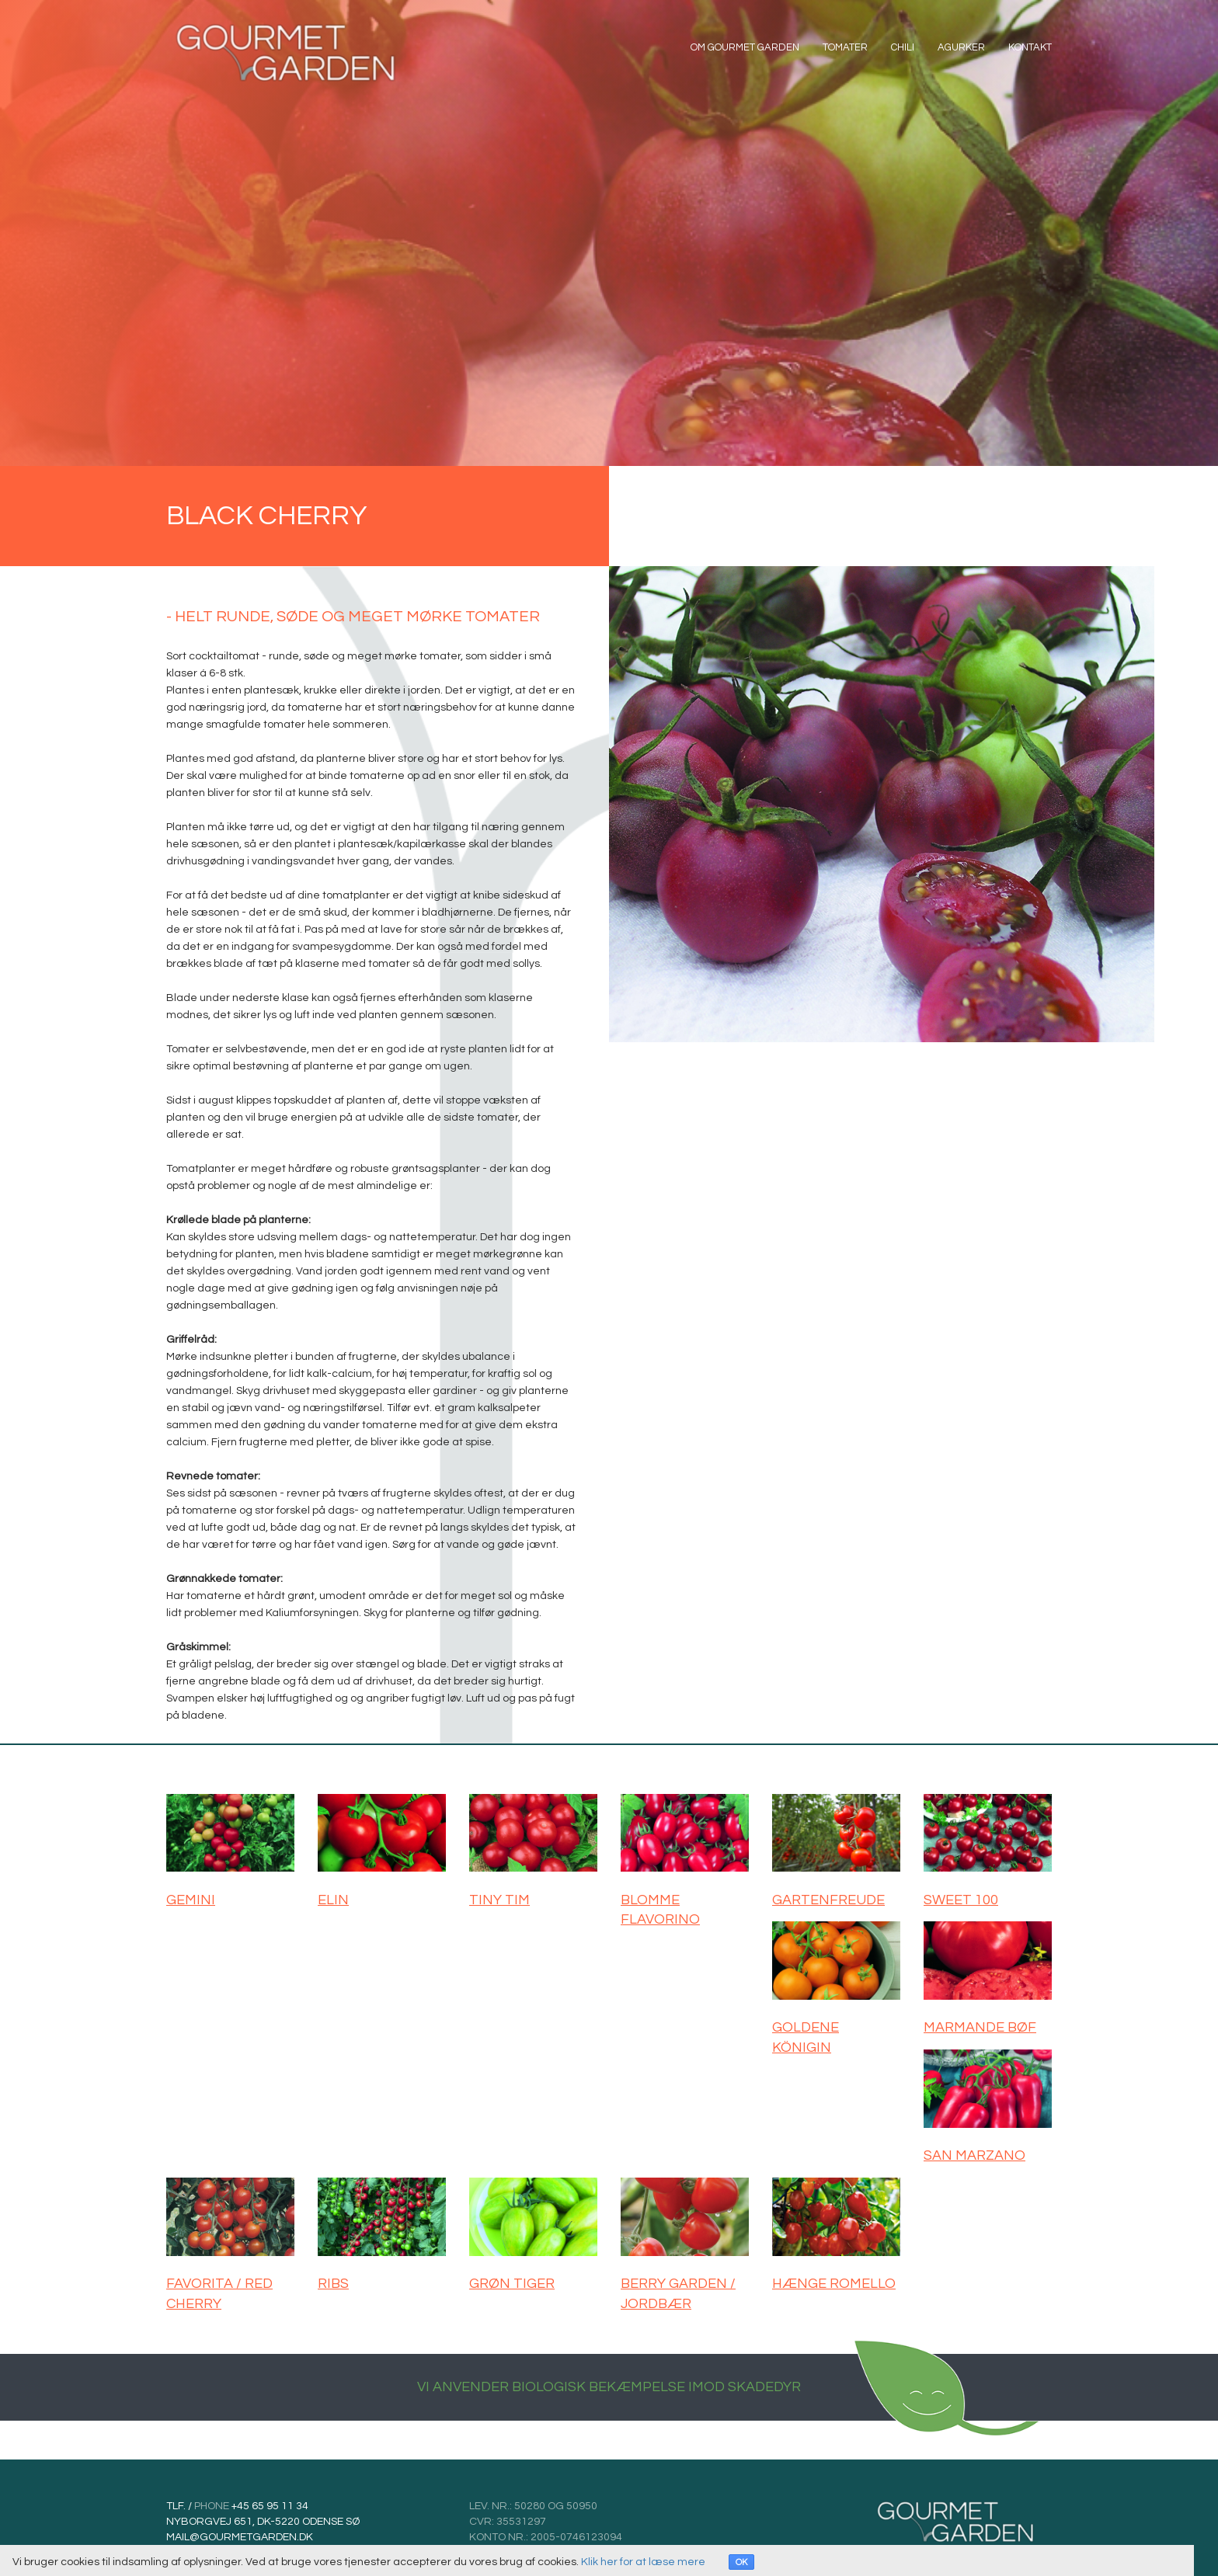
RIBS (333, 2279)
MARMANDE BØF (980, 2025)
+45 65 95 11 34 (268, 2499)
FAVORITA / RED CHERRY (219, 2289)
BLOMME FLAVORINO (660, 1910)
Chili (902, 49)
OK (741, 2562)
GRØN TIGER (512, 2279)
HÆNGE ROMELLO (834, 2279)
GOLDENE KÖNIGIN (805, 2035)
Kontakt (1030, 49)
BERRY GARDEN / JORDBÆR (678, 2289)
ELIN (333, 1900)
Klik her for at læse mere (643, 2562)
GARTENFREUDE (828, 1900)
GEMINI (190, 1900)
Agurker (961, 49)
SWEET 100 (961, 1900)
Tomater (845, 49)
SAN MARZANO (974, 2152)
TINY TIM (499, 1900)
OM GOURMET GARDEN (745, 49)
